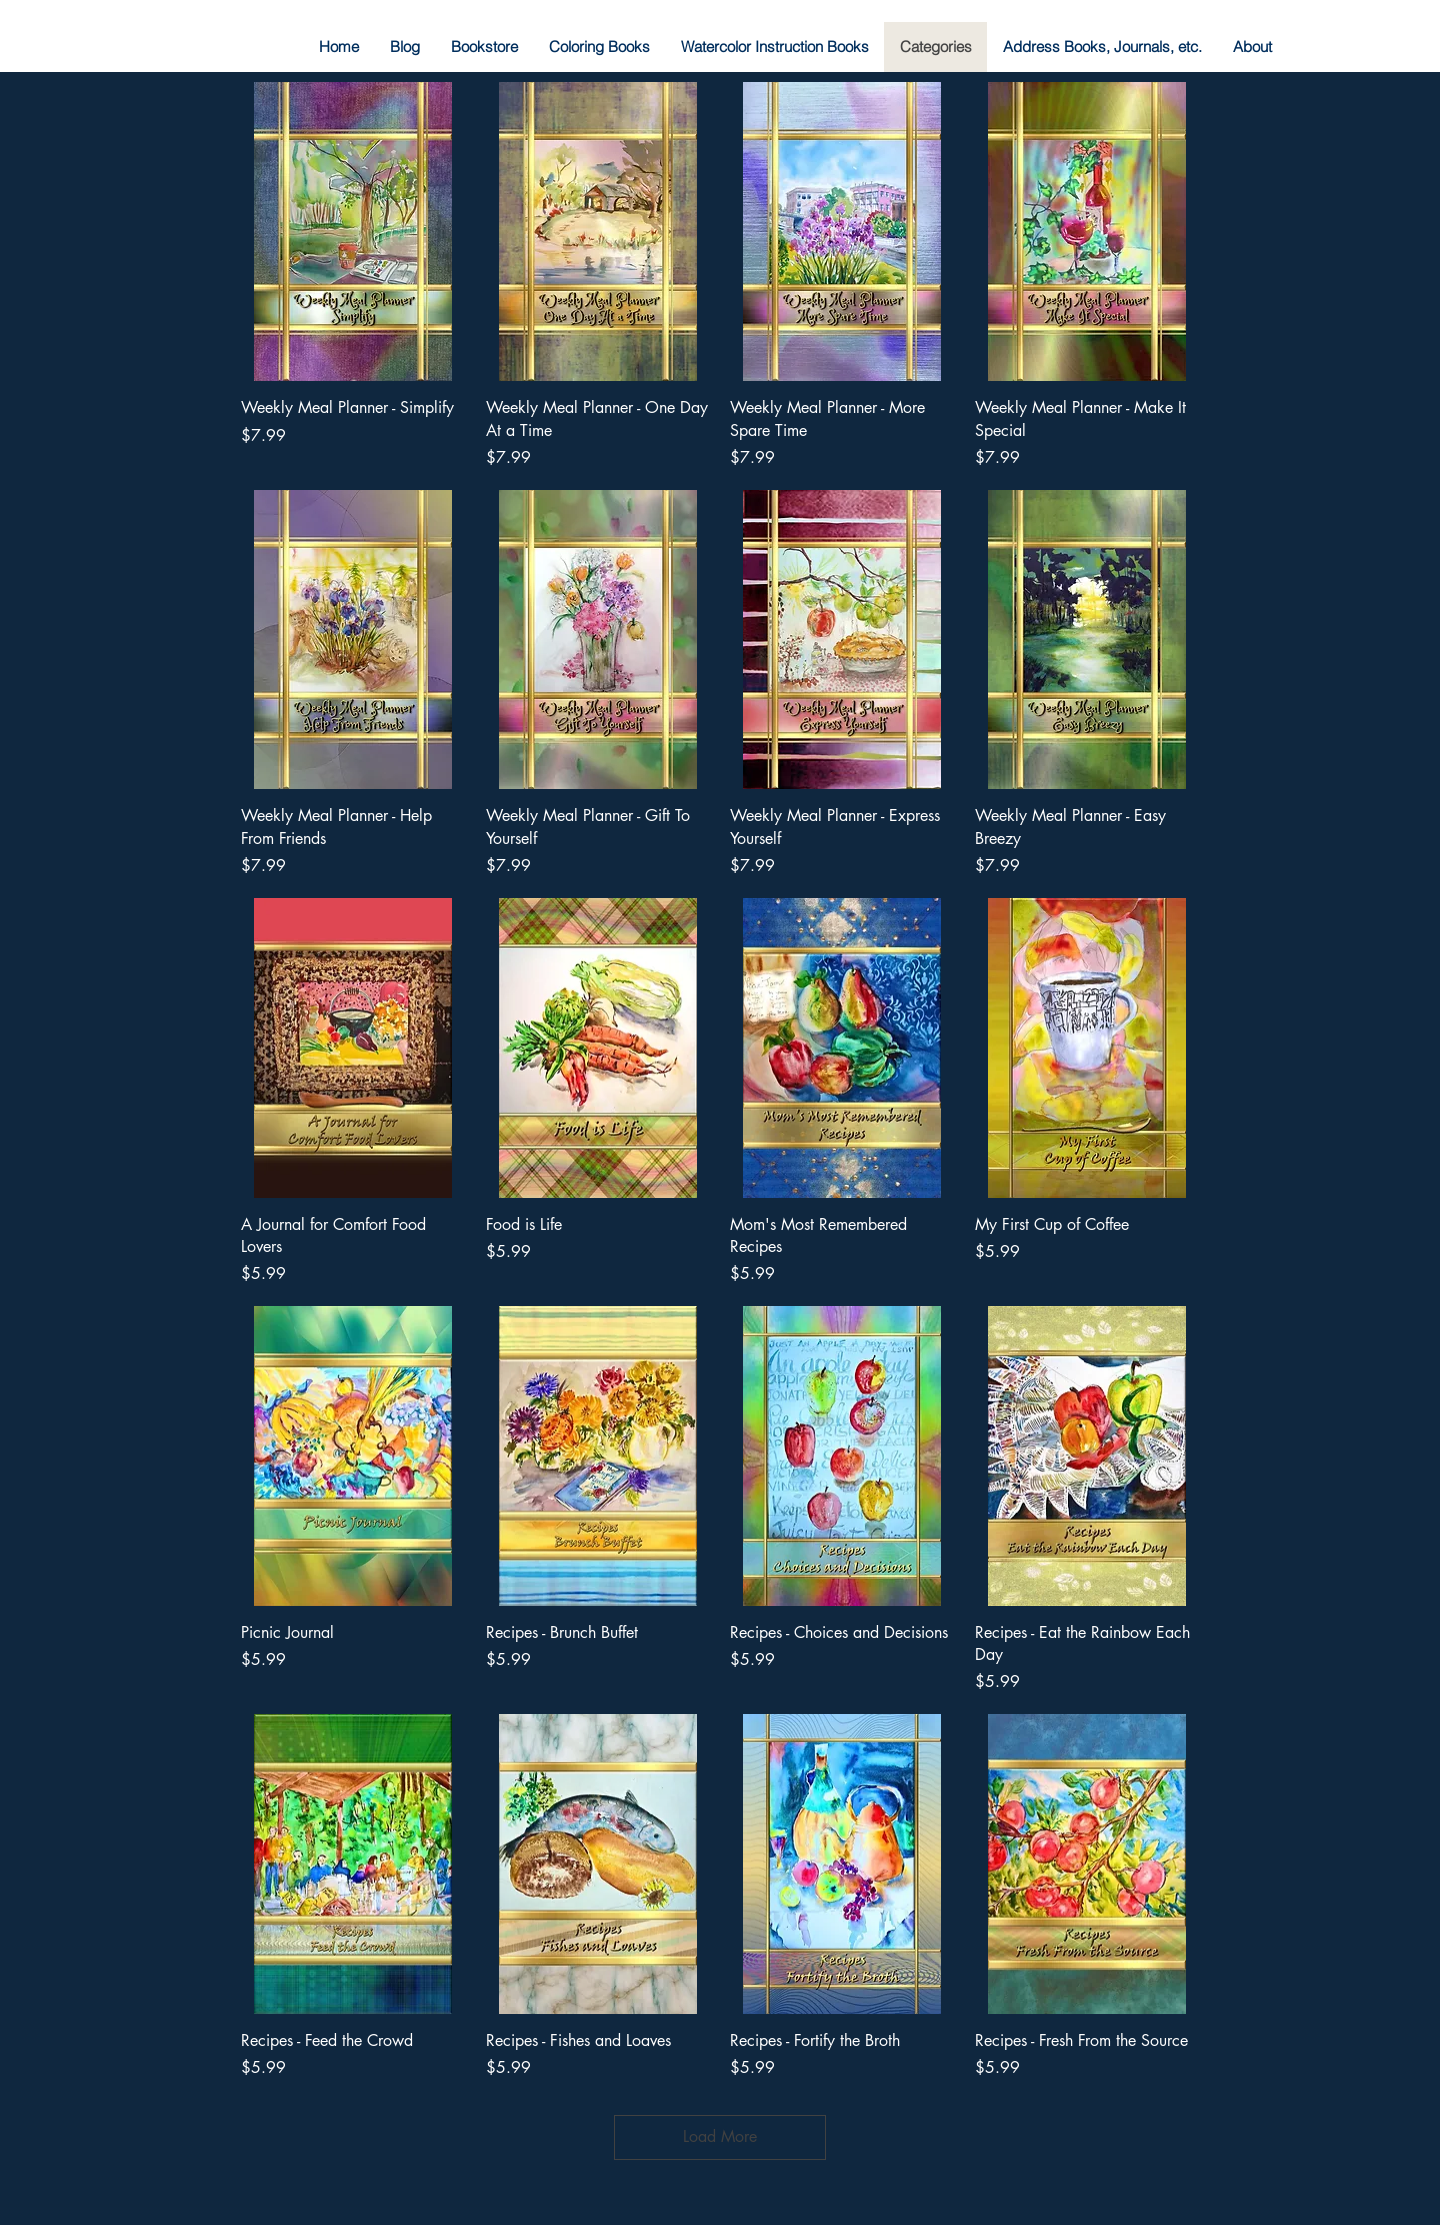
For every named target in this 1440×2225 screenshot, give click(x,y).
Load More (720, 2136)
